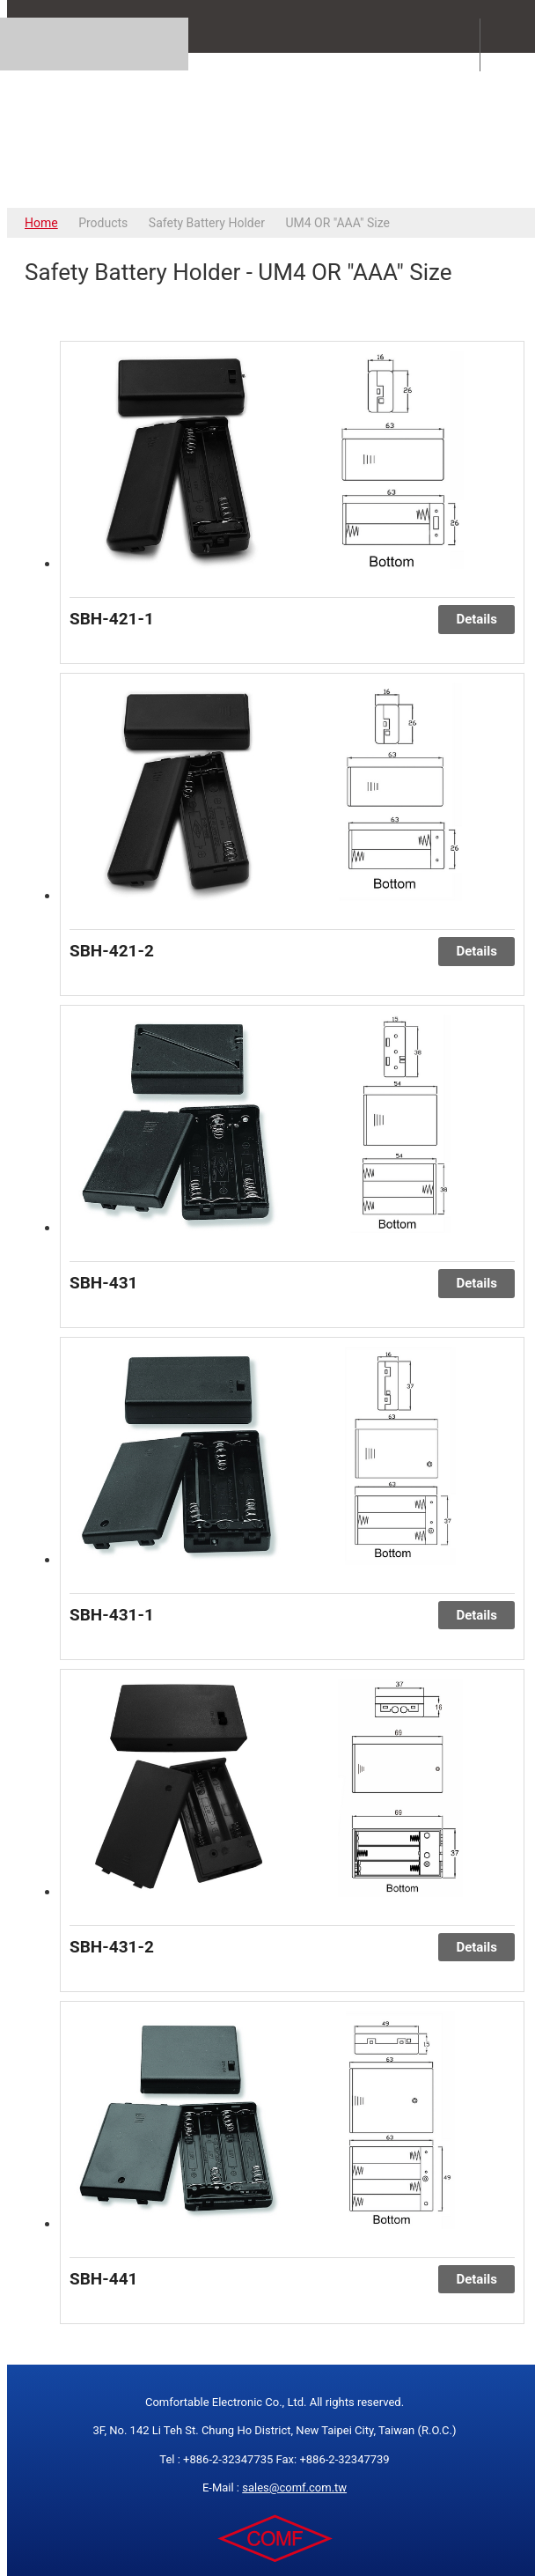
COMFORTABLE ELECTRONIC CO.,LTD (274, 130)
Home (41, 223)
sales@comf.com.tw (294, 2487)
